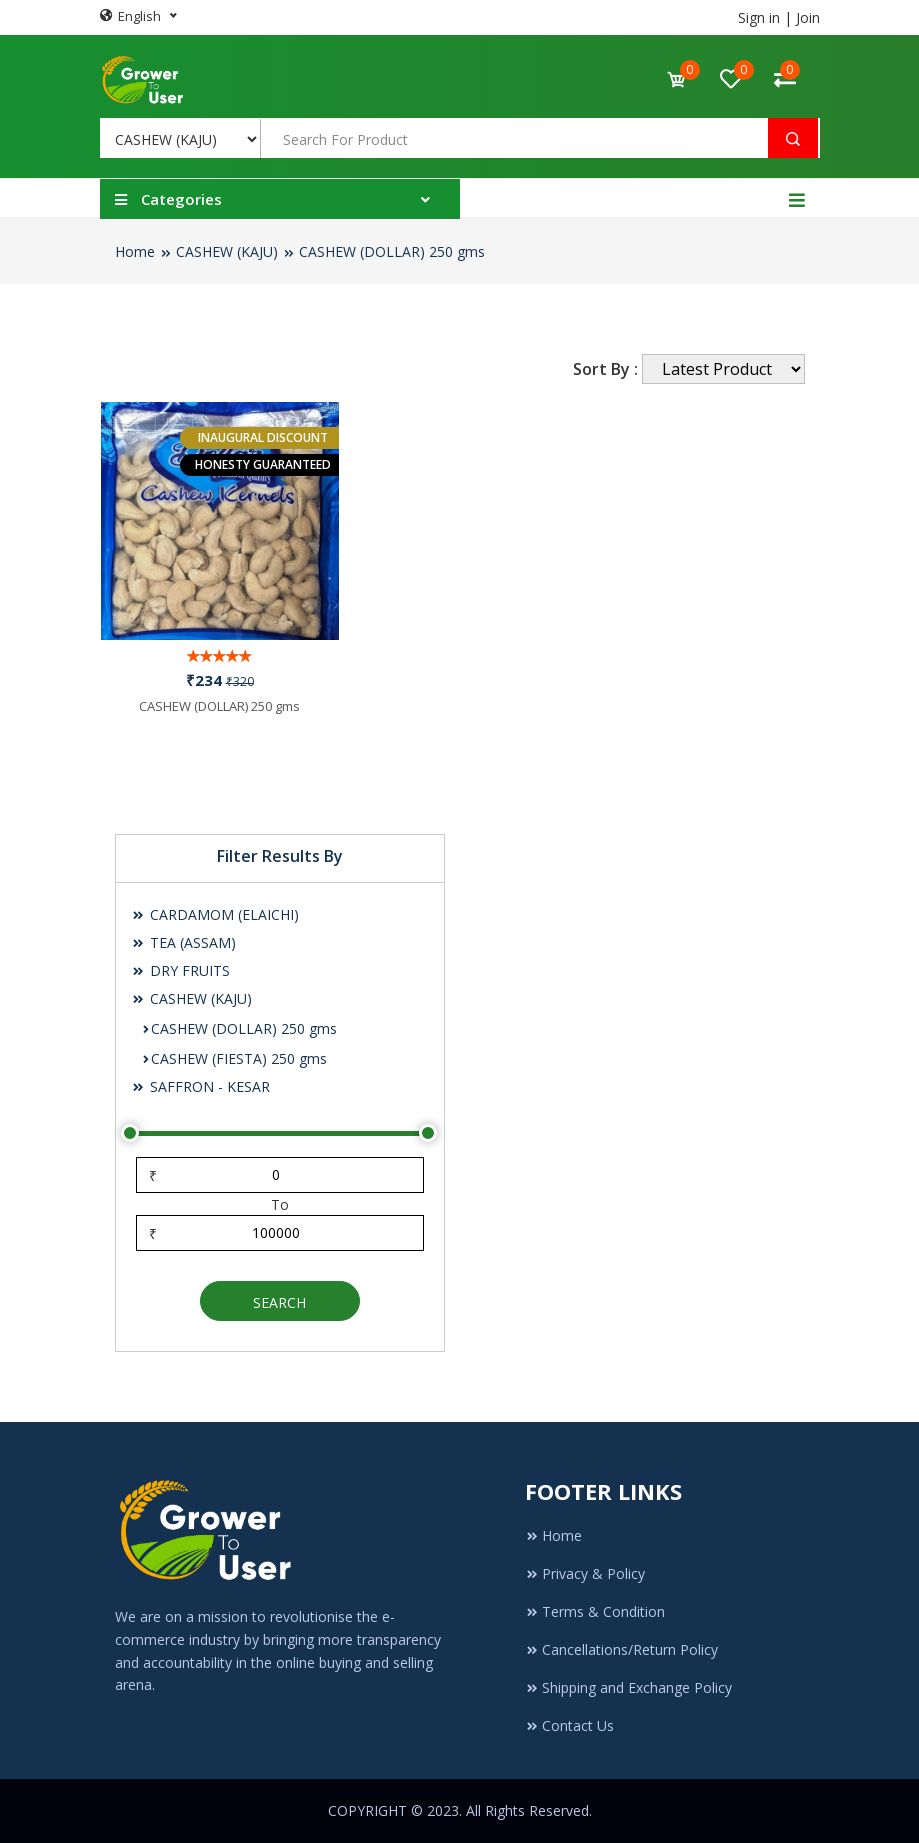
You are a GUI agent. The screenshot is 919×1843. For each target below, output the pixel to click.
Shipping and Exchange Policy (628, 1687)
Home (135, 251)
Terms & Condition (595, 1611)
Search (279, 1302)
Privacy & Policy (585, 1573)
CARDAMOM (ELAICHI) (215, 914)
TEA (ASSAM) (183, 942)
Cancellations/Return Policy (621, 1649)
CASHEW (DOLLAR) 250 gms (392, 251)
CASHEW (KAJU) (227, 251)
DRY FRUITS (180, 970)
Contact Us (569, 1725)
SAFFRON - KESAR (200, 1086)
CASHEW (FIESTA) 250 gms (234, 1058)
